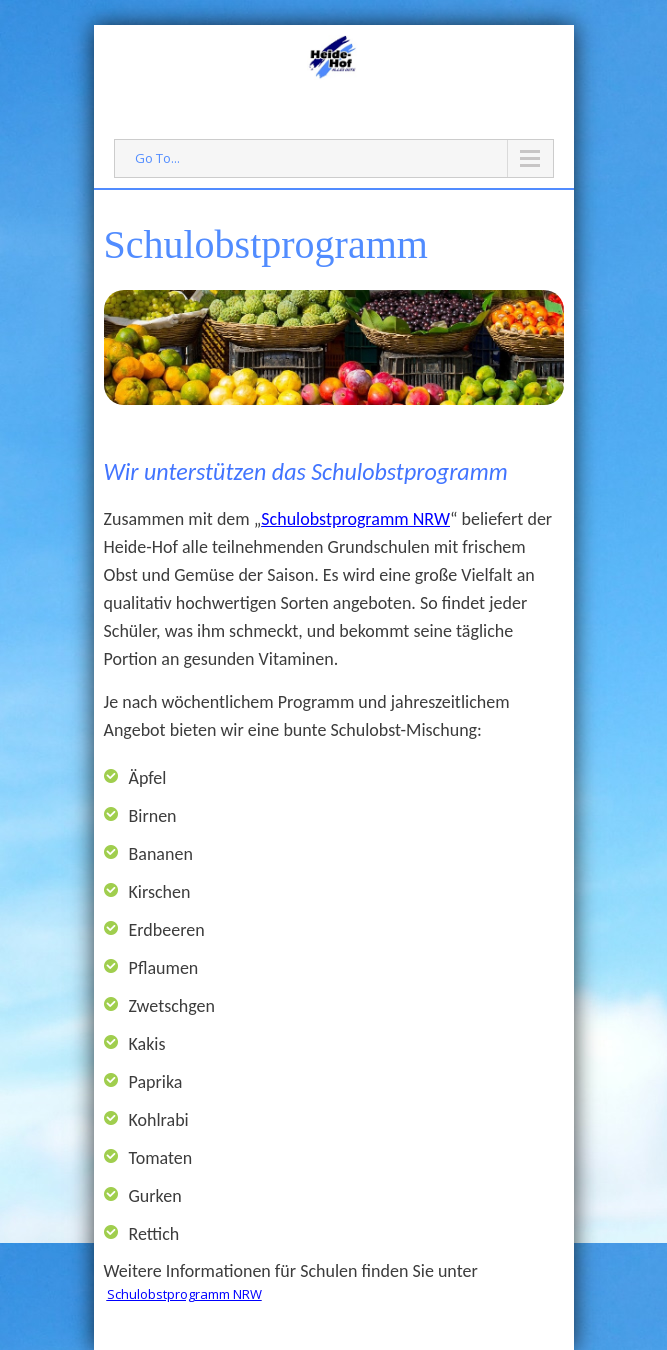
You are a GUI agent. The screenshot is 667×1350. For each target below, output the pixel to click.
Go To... (157, 158)
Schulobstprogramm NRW (355, 519)
